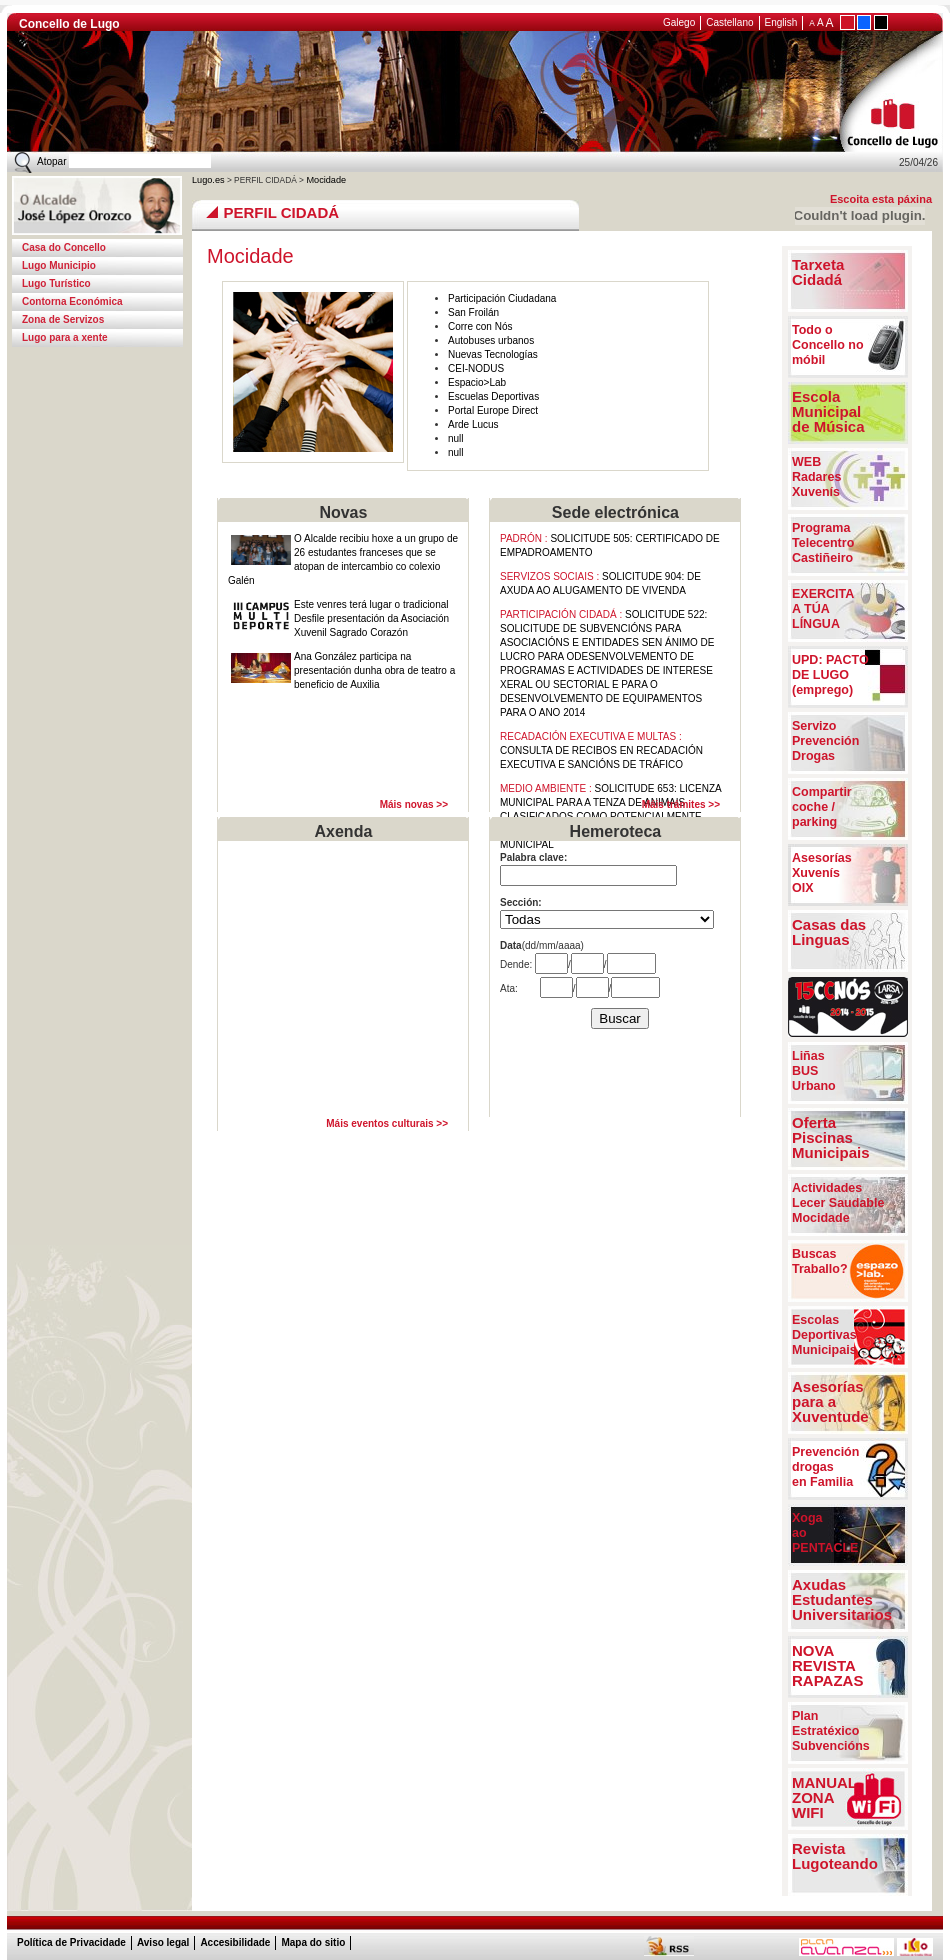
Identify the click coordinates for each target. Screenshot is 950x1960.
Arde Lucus (473, 424)
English (781, 22)
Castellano (729, 22)
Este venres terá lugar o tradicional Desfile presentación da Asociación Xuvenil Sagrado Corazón (371, 618)
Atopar (51, 161)
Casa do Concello (64, 247)
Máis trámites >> (681, 804)
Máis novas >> (414, 804)
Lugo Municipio (59, 265)
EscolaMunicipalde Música (828, 411)
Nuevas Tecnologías (493, 354)
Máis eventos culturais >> (387, 1123)
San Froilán (473, 312)
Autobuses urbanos (491, 340)
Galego (679, 22)
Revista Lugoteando (835, 1856)
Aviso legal (163, 1942)
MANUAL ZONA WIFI (824, 1797)
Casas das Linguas (829, 932)
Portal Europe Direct (493, 410)
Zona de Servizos (63, 319)
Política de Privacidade (71, 1942)
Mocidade (325, 180)
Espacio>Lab (477, 382)
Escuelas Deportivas (493, 396)
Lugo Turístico (56, 283)
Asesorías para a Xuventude (830, 1401)
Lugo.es (208, 180)
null (456, 438)
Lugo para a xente (65, 337)
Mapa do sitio (313, 1942)
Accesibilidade (235, 1942)
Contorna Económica (72, 301)
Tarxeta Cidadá (818, 272)
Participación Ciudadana (502, 298)
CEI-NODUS (476, 368)
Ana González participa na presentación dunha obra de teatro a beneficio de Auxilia (374, 670)
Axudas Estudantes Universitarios (842, 1599)
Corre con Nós (480, 326)
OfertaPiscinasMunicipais (831, 1137)
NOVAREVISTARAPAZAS (827, 1665)
